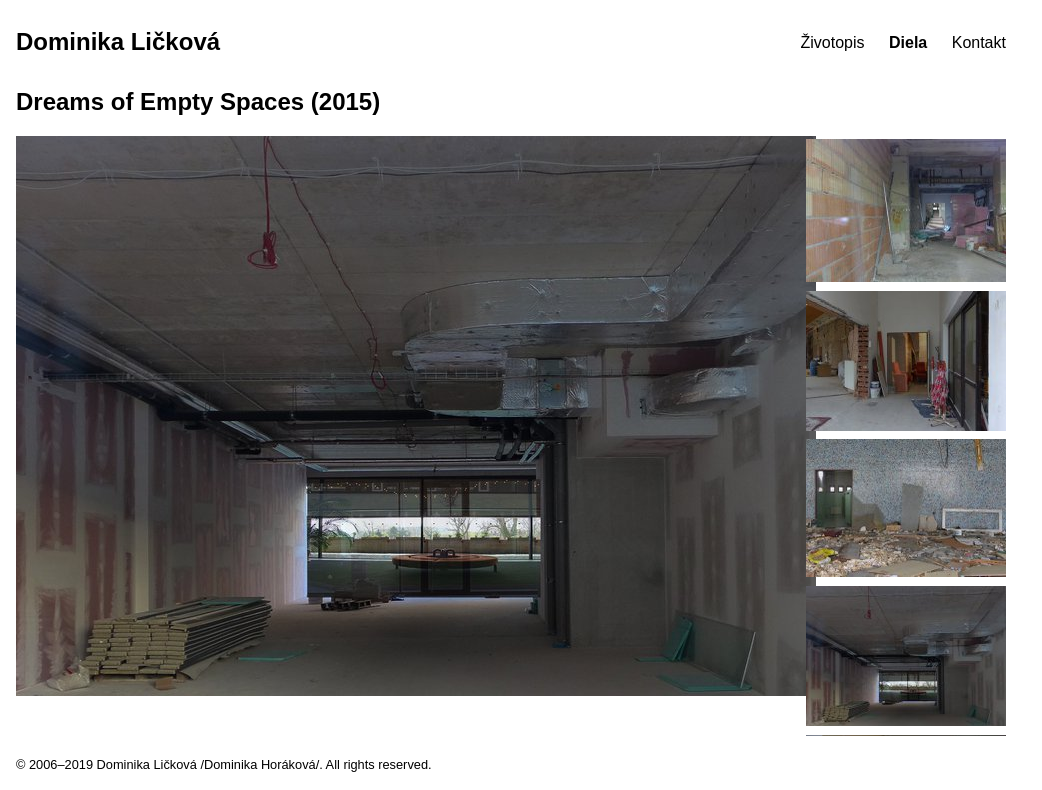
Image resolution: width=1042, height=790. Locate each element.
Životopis (833, 42)
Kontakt (979, 42)
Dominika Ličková (118, 41)
